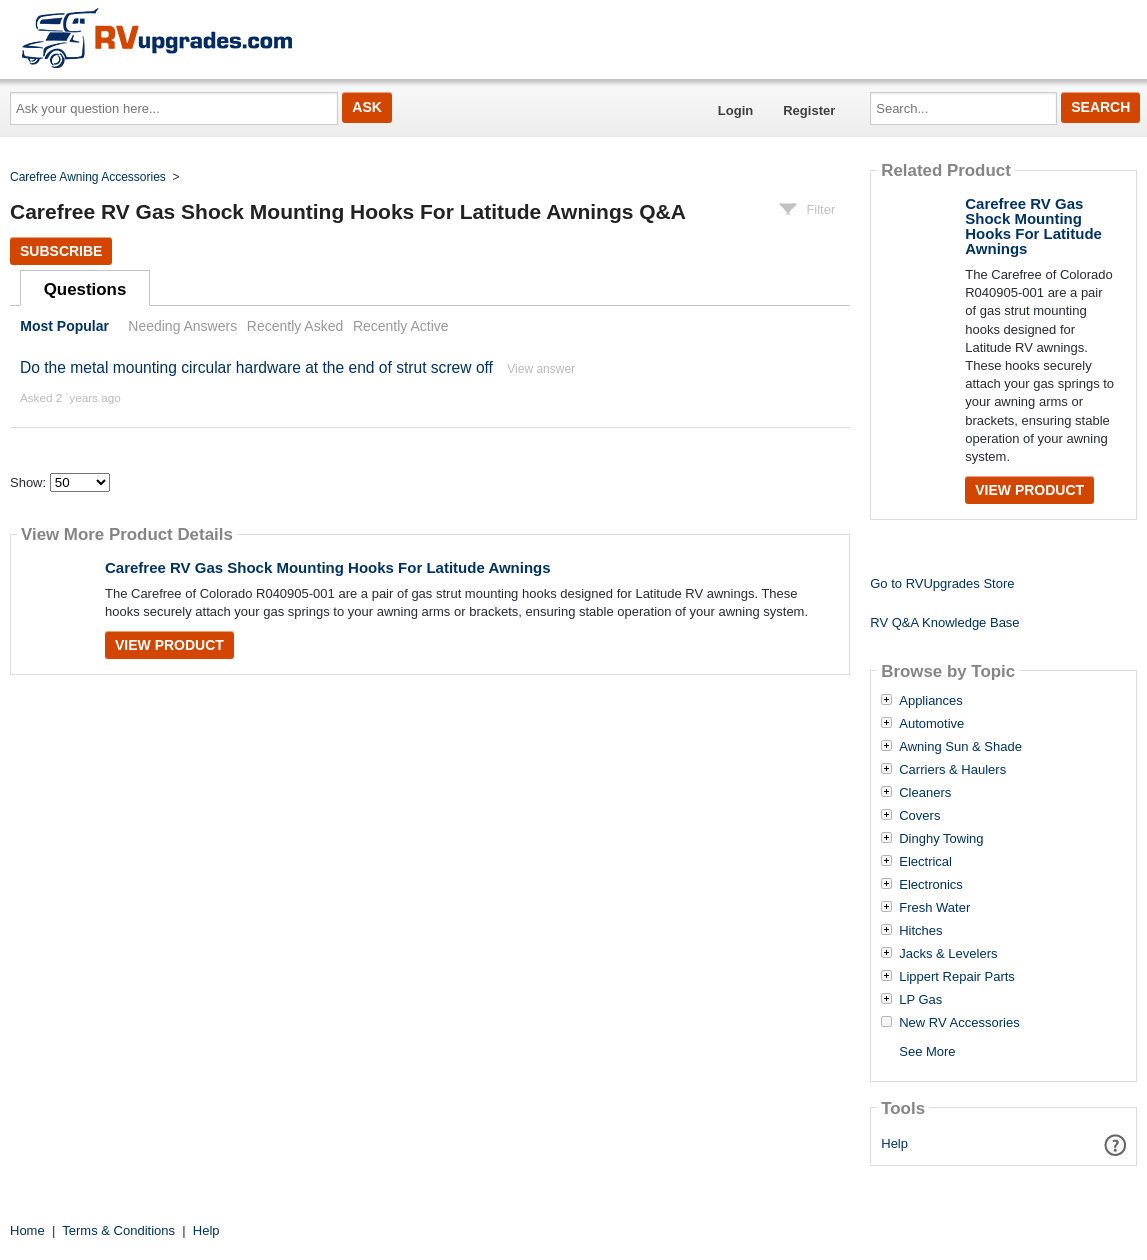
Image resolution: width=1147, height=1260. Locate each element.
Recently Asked (295, 326)
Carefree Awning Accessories (88, 177)
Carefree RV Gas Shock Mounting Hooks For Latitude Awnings (328, 567)
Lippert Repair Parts (957, 977)
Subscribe (61, 251)
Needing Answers (182, 326)
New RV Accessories (959, 1023)
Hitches (920, 931)
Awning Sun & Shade (960, 747)
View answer (541, 369)
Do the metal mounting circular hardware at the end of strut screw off (256, 367)
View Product (169, 645)
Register (809, 110)
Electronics (931, 885)
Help (894, 1143)
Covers (919, 816)
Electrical (925, 862)
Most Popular (64, 326)
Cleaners (925, 793)
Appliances (931, 701)
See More (927, 1051)
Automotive (931, 724)
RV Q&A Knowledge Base (944, 622)
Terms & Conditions (118, 1230)
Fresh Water (934, 908)
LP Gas (920, 1000)
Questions (85, 289)
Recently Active (401, 326)
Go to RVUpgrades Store (942, 583)
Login (735, 110)
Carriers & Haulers (952, 770)
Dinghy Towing (941, 839)
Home (27, 1230)
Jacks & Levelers (948, 954)
